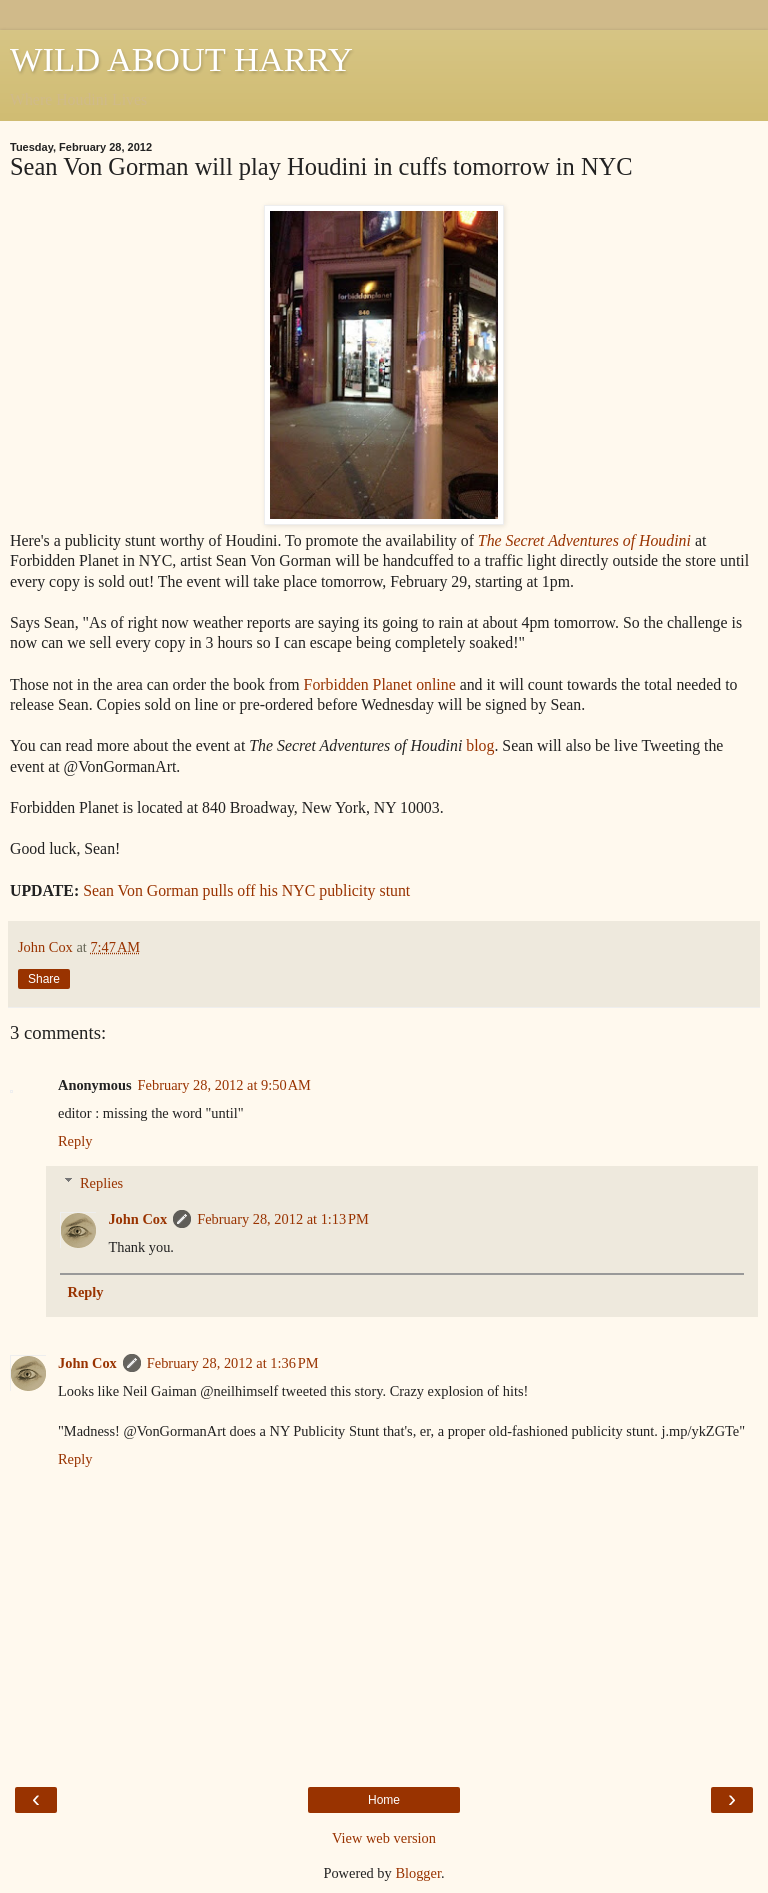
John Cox (137, 1219)
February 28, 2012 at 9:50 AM (224, 1085)
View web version (384, 1838)
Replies (101, 1183)
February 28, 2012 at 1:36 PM (233, 1363)
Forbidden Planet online (380, 684)
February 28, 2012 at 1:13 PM (283, 1219)
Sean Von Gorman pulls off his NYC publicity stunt (246, 890)
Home (384, 1800)
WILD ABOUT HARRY (181, 59)
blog (480, 745)
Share (44, 979)
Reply (75, 1141)
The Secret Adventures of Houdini (584, 540)
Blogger (418, 1873)
